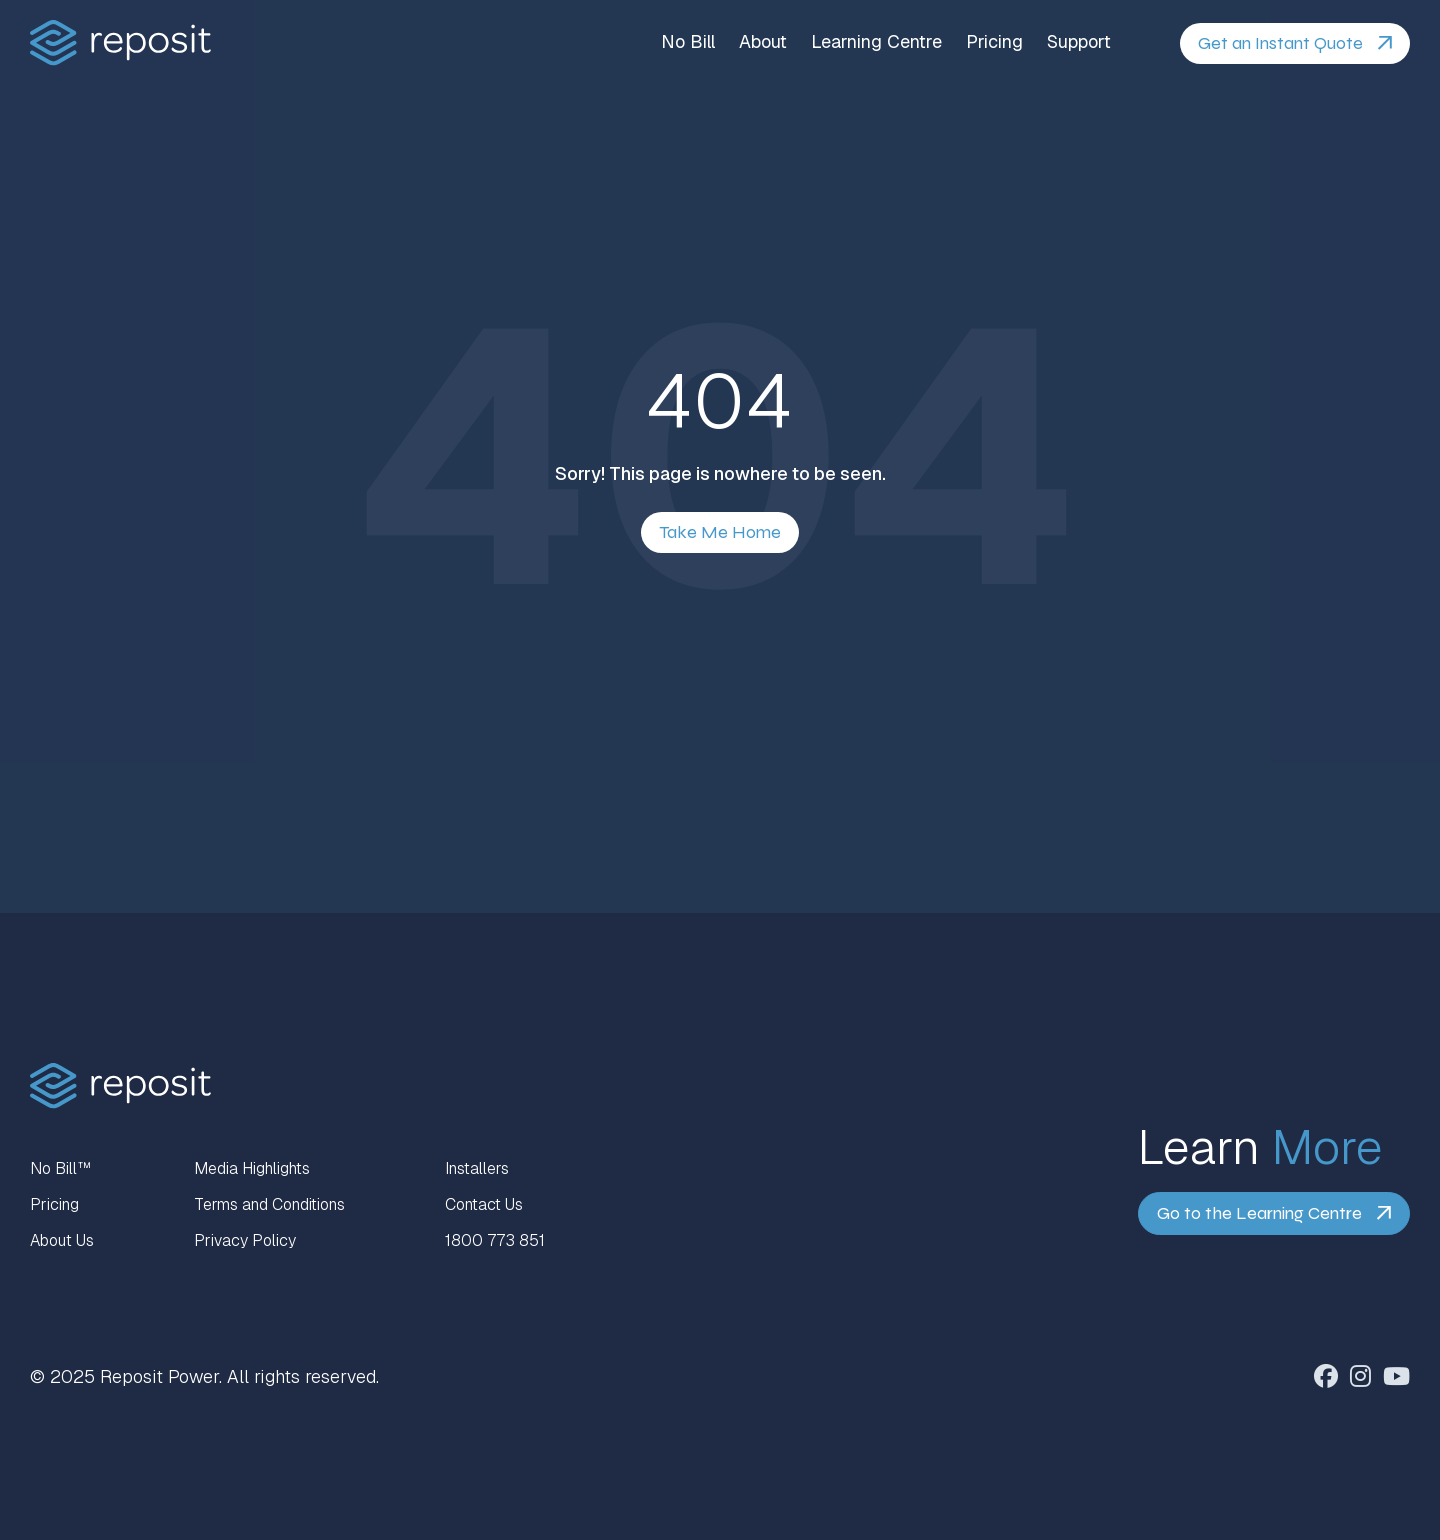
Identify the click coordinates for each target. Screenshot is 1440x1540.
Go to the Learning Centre (1259, 1213)
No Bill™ (60, 1168)
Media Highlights (252, 1168)
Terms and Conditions (269, 1204)
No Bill (688, 42)
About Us (62, 1240)
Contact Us (484, 1204)
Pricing (994, 42)
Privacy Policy (245, 1240)
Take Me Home (720, 532)
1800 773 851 (495, 1240)
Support (1079, 42)
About (763, 42)
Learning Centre (876, 42)
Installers (477, 1168)
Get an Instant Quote (1280, 43)
